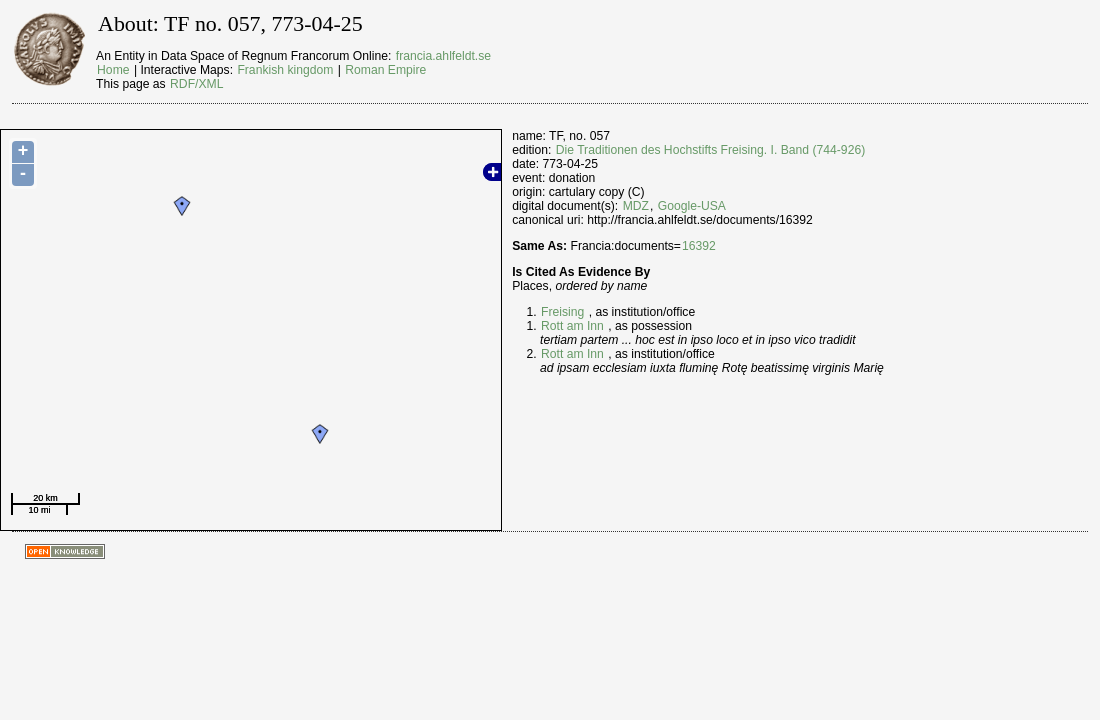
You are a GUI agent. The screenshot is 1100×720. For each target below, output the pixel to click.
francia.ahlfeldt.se (443, 56)
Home (113, 70)
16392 (699, 246)
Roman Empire (385, 70)
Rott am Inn (572, 326)
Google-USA (692, 206)
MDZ (636, 206)
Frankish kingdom (285, 70)
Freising (562, 312)
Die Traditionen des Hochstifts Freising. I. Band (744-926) (710, 150)
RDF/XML (196, 84)
